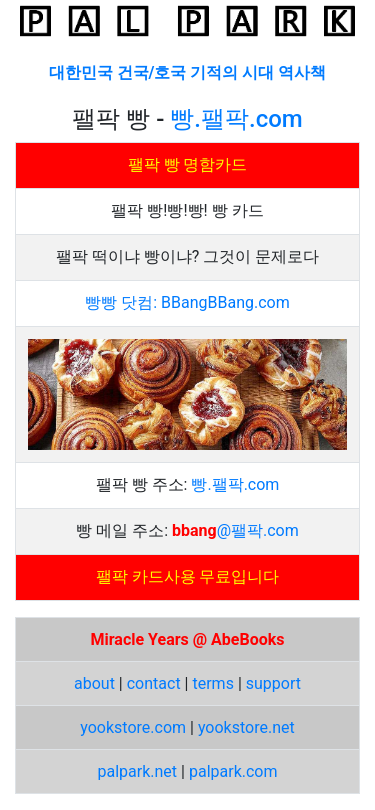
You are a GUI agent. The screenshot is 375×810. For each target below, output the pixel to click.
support (273, 683)
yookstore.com (133, 727)
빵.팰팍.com (236, 119)
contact (154, 683)
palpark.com (233, 771)
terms (212, 683)
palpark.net (138, 771)
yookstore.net (246, 727)
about (94, 683)
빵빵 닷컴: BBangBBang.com (187, 302)
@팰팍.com (258, 530)
